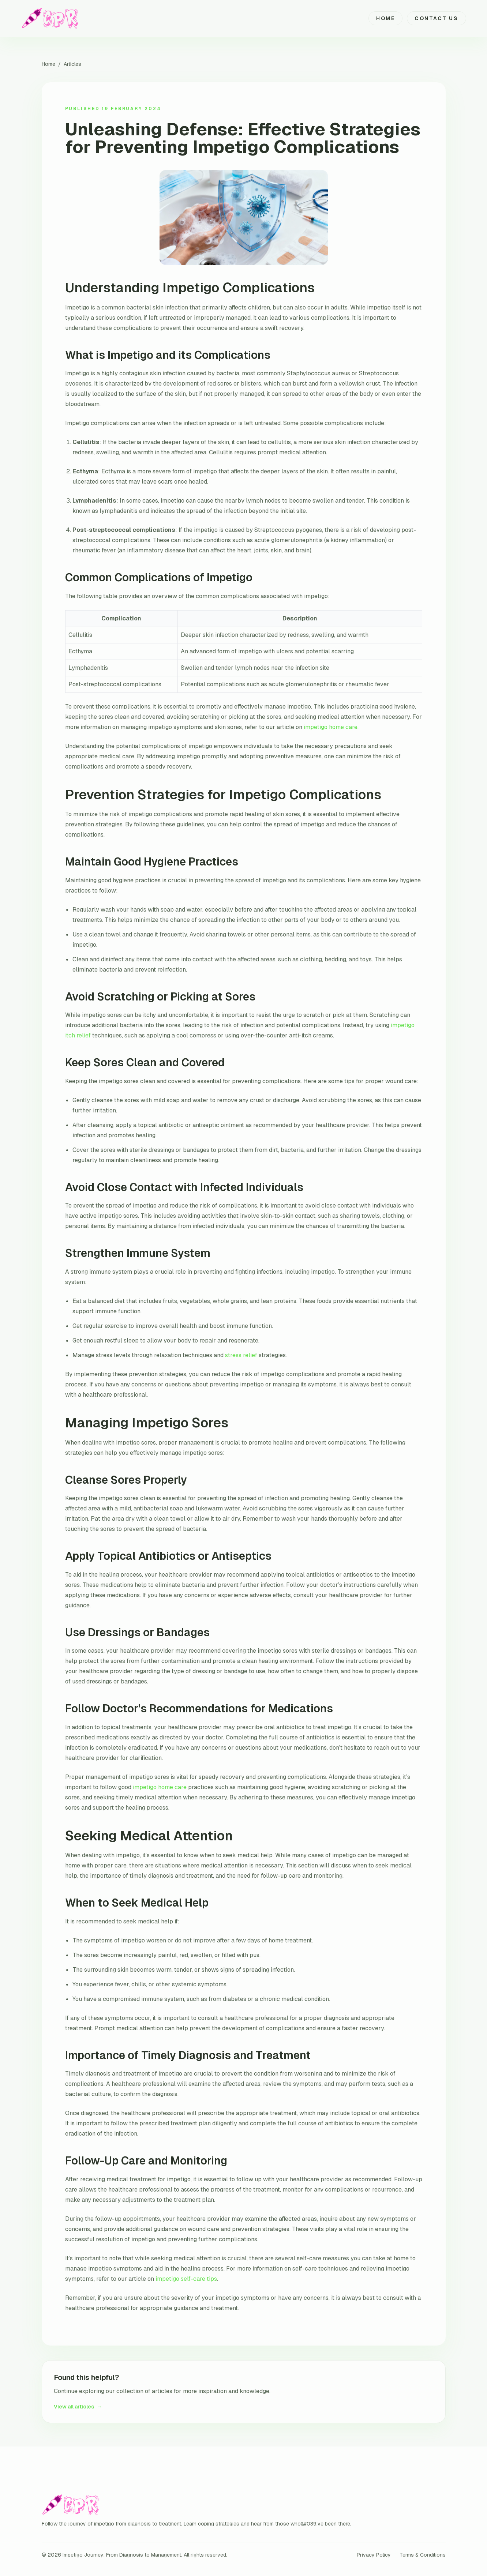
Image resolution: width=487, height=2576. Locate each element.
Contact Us (436, 18)
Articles (72, 64)
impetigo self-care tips (186, 2279)
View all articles (78, 2406)
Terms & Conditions (423, 2554)
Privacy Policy (374, 2554)
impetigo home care (330, 727)
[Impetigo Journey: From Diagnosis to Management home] (51, 18)
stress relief (241, 1355)
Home (385, 18)
